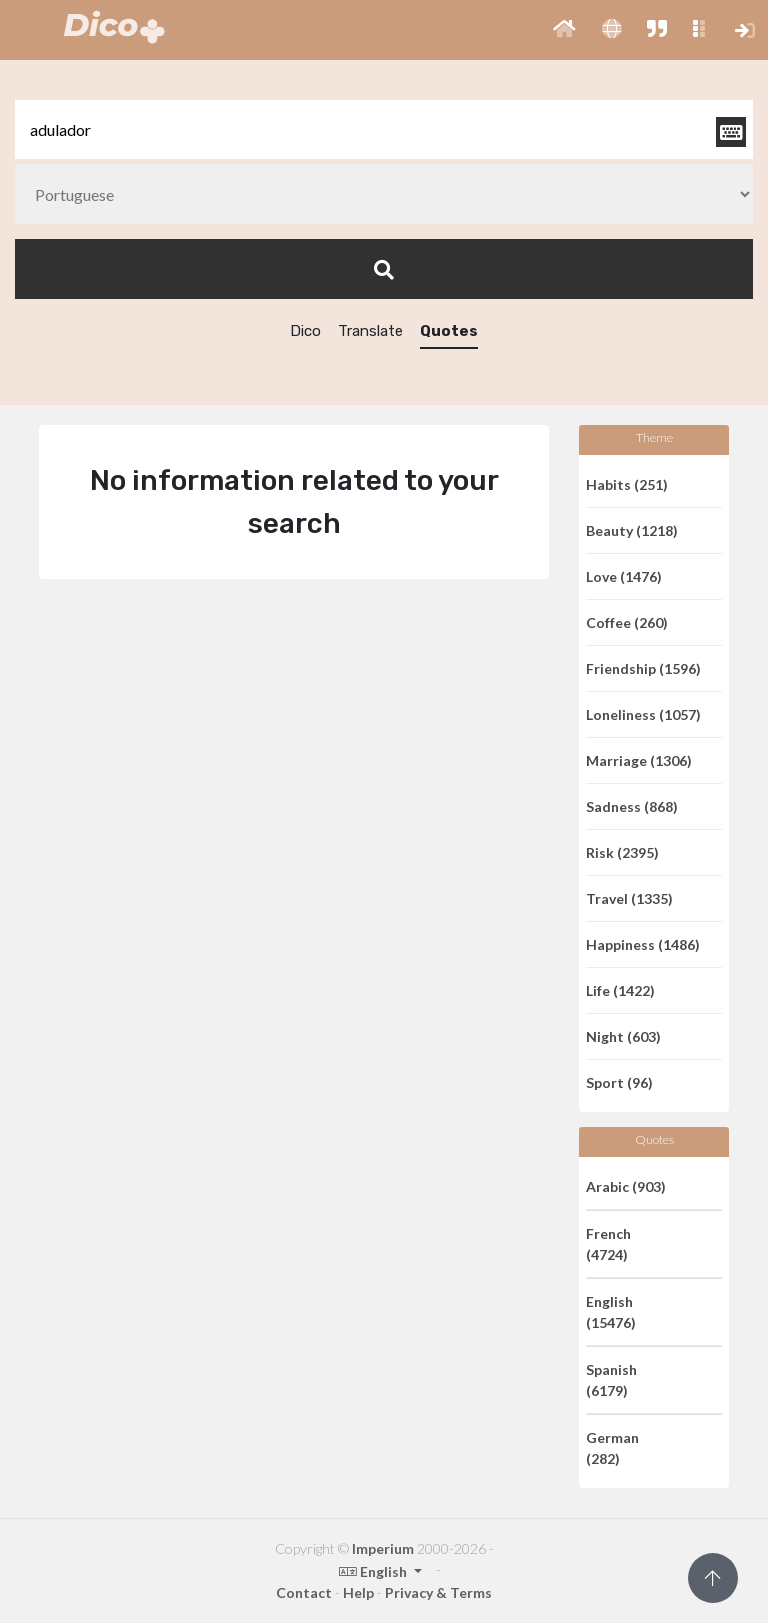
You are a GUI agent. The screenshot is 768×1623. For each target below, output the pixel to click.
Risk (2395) (622, 852)
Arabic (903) (626, 1186)
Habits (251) (627, 484)
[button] (564, 30)
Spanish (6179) (611, 1380)
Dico (305, 331)
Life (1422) (620, 990)
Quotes (449, 331)
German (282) (612, 1448)
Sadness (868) (632, 806)
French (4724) (608, 1244)
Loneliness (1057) (643, 714)
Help (358, 1592)
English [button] (374, 1571)
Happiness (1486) (643, 944)
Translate (370, 331)
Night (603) (623, 1036)
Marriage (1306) (639, 760)
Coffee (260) (627, 622)
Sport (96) (619, 1082)
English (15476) (611, 1312)
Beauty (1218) (632, 530)
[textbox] (384, 129)
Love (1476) (624, 576)
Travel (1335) (629, 898)
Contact (304, 1592)
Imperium (383, 1548)
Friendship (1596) (643, 668)
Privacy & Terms (438, 1592)
